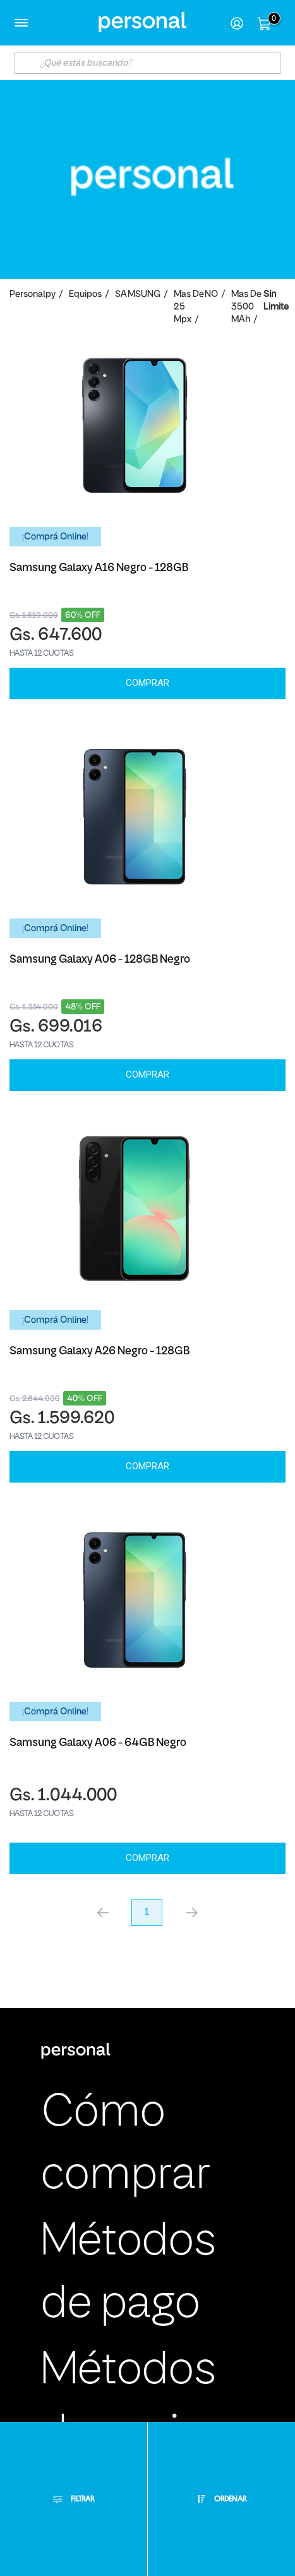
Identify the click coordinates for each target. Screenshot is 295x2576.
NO (211, 295)
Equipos (85, 295)
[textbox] (147, 63)
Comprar (147, 683)
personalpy (32, 295)
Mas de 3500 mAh (246, 307)
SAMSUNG (137, 295)
